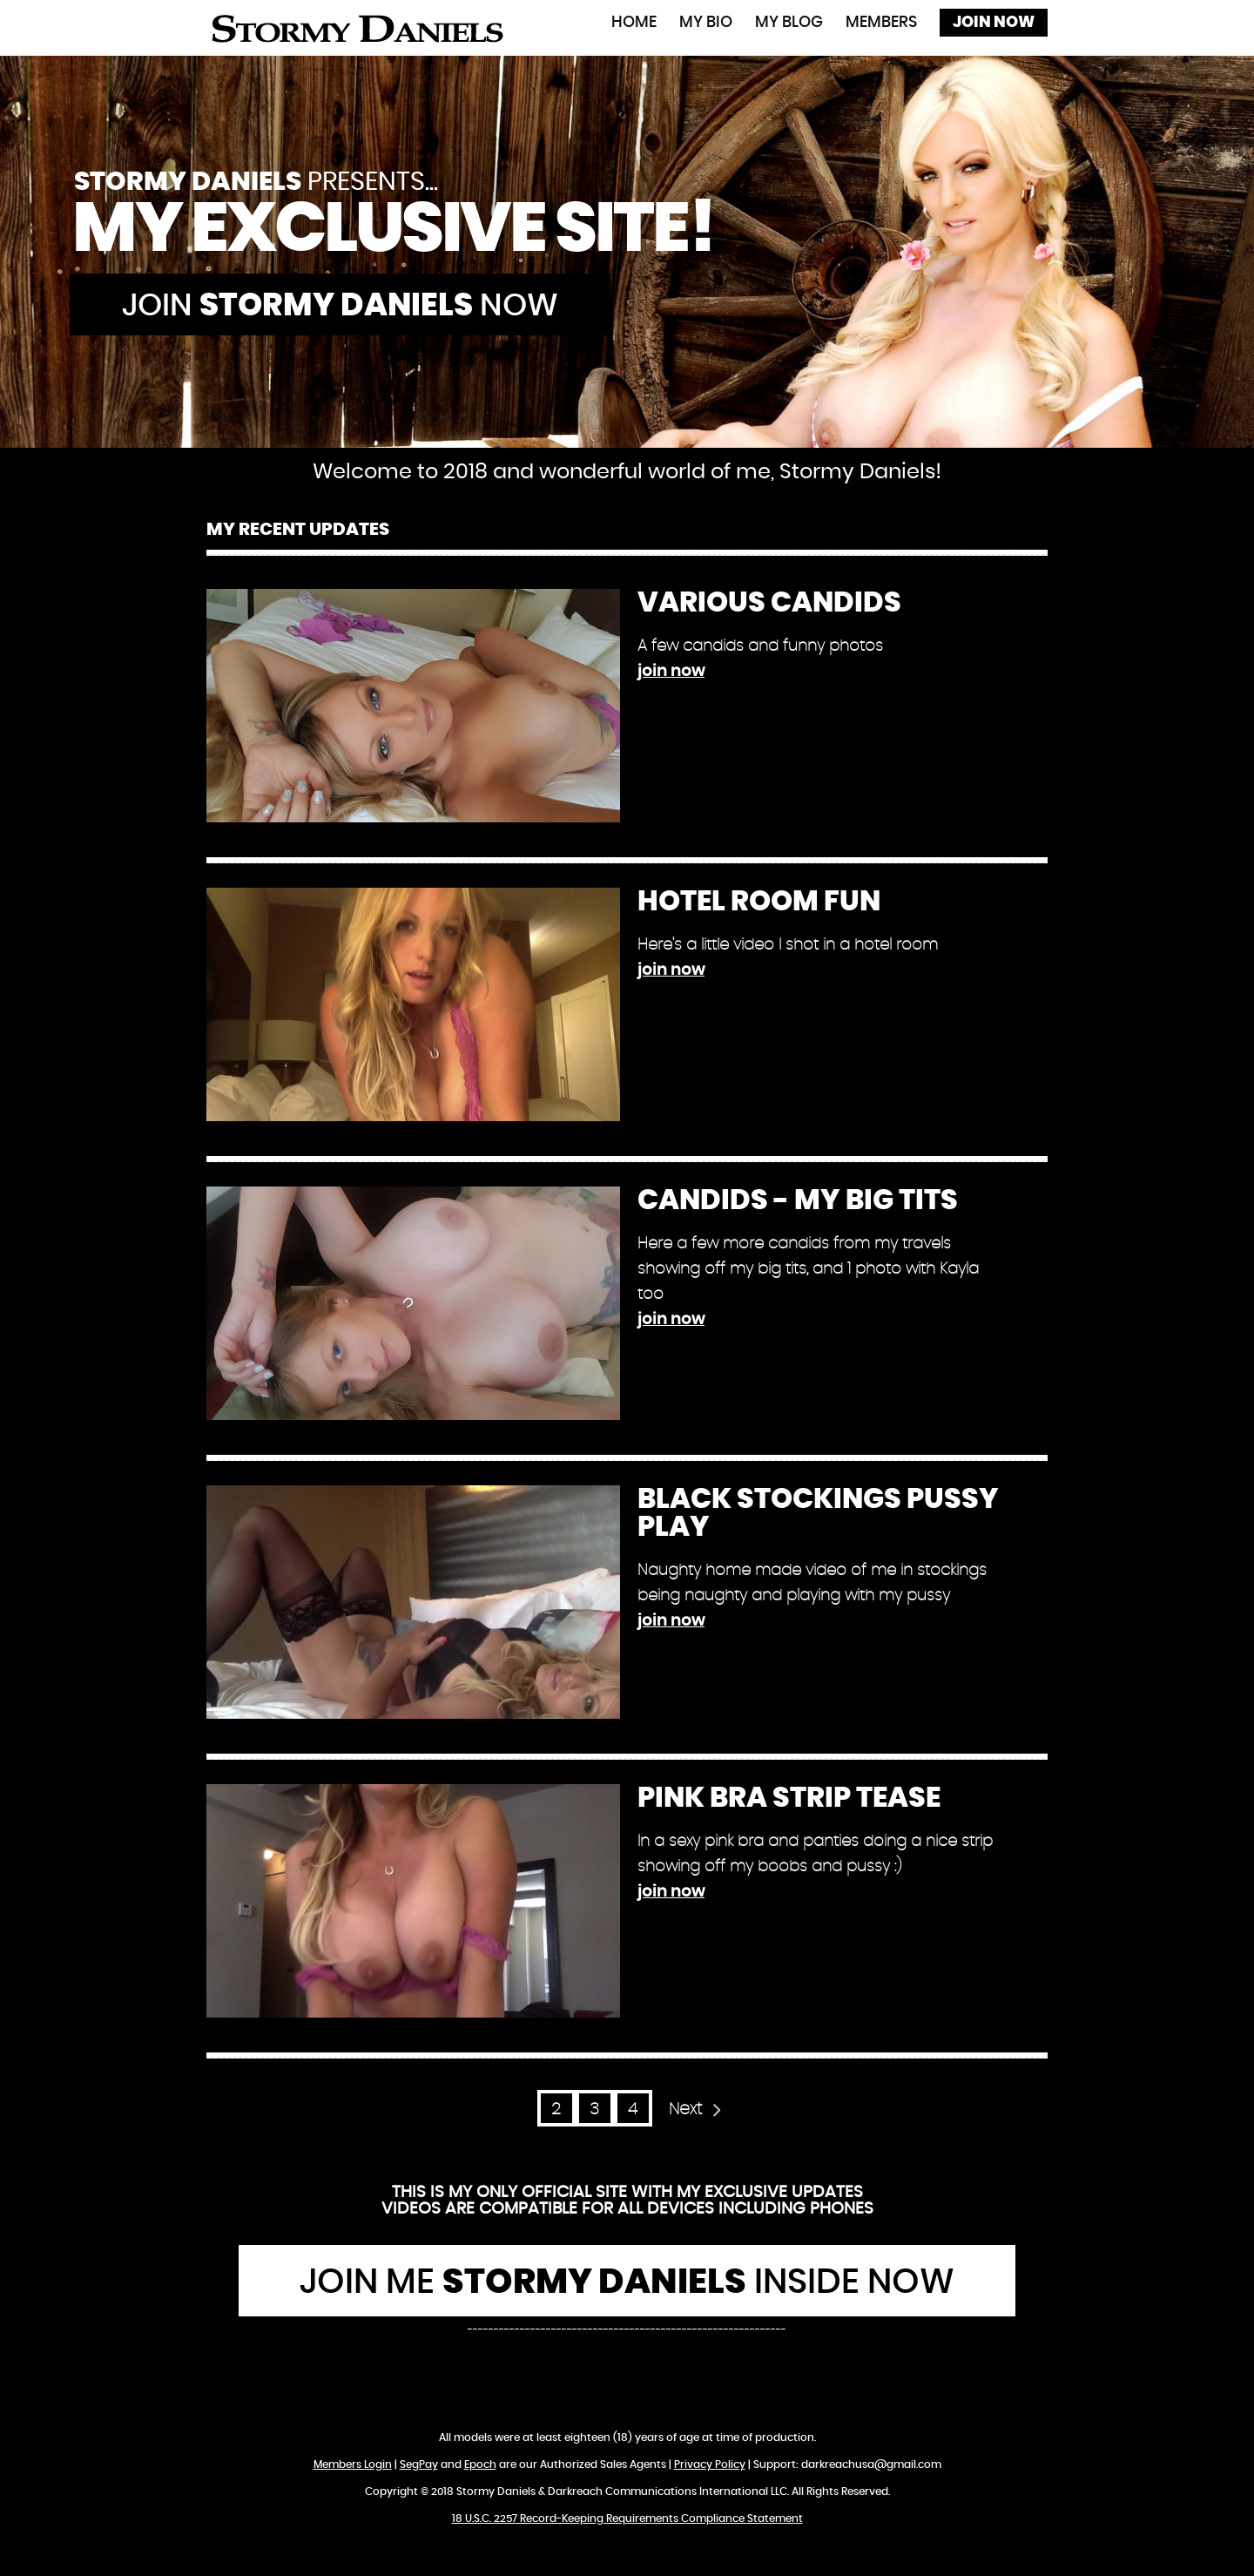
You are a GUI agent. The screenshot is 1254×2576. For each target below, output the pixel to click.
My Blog (789, 22)
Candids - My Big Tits (797, 1200)
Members (881, 22)
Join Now (994, 22)
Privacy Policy (709, 2464)
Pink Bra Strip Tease (788, 1798)
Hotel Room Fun (758, 902)
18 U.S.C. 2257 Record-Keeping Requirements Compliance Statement (627, 2518)
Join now (340, 305)
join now (671, 671)
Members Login (353, 2464)
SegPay (419, 2464)
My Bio (705, 22)
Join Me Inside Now (627, 2282)
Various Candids (769, 603)
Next (685, 2109)
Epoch (480, 2464)
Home (634, 22)
